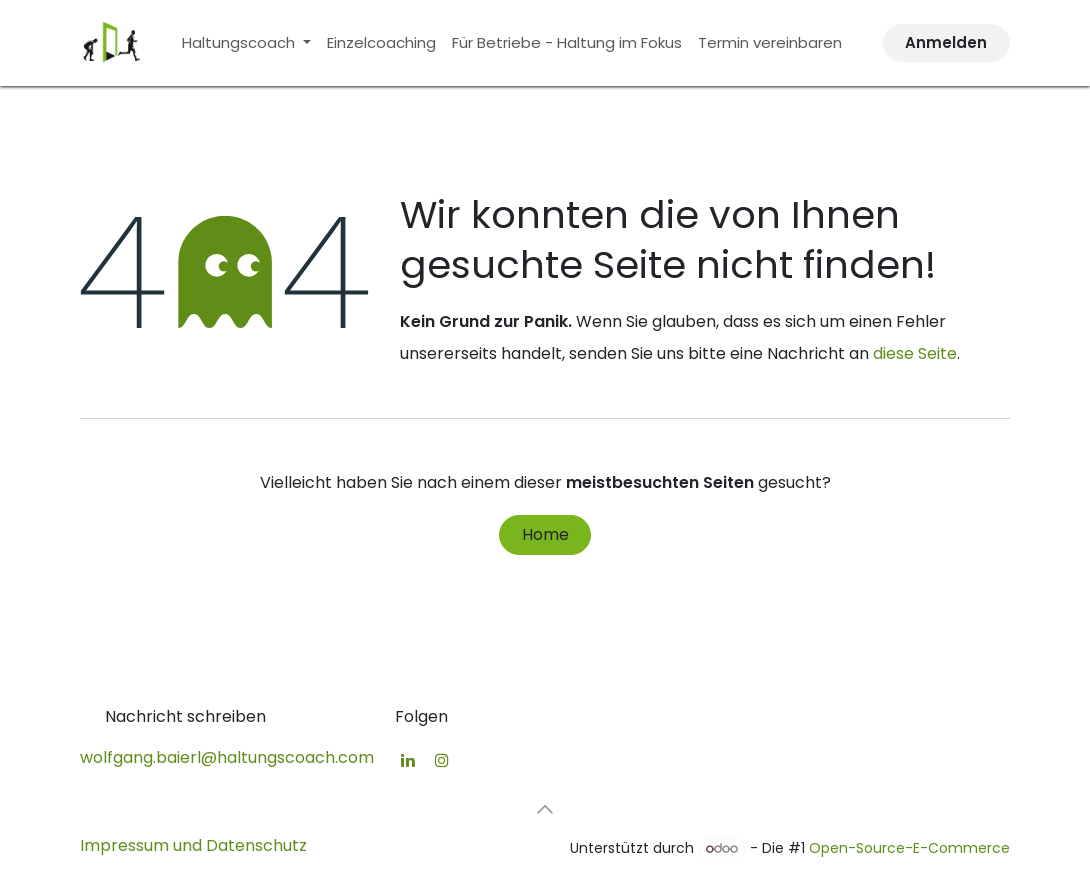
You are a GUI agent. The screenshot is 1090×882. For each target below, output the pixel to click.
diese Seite (915, 353)
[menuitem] (246, 43)
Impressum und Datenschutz (193, 845)
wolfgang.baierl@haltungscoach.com (227, 757)
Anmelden (946, 42)
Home (545, 534)
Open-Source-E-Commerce (909, 848)
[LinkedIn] (408, 760)
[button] (545, 809)
